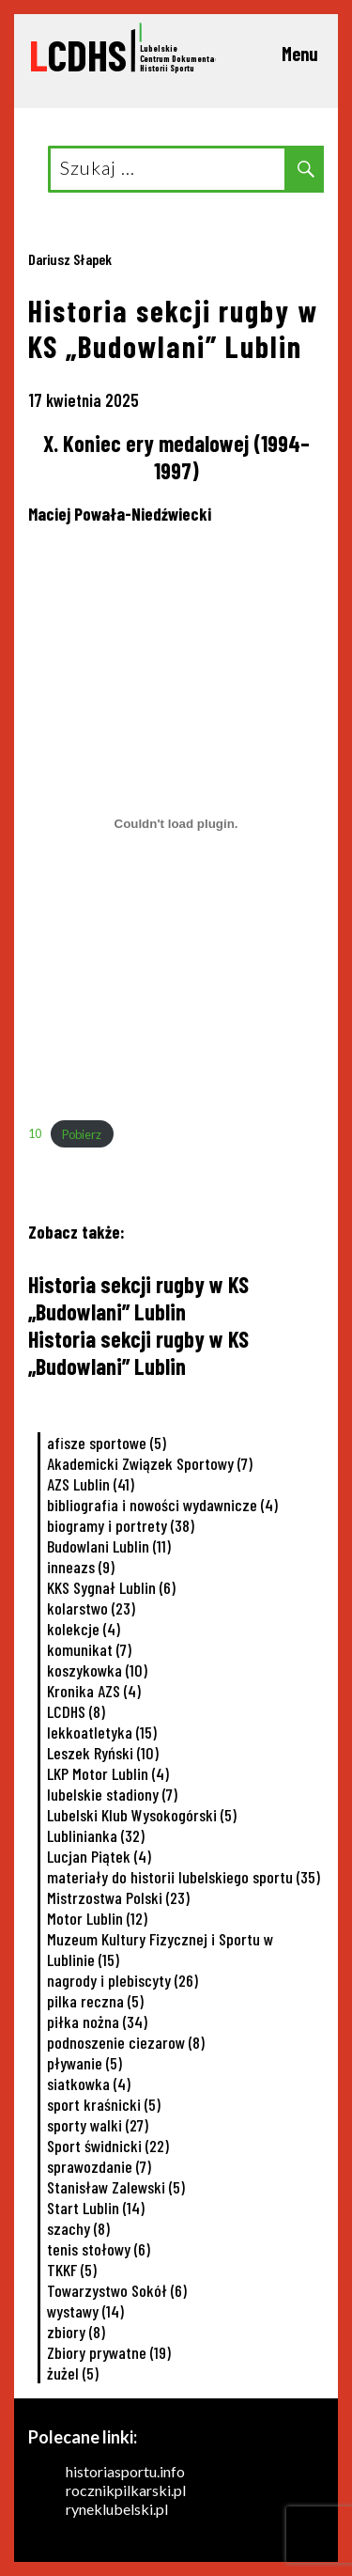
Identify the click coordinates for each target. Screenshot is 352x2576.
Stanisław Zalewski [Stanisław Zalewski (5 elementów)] (116, 2187)
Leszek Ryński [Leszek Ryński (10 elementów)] (103, 1752)
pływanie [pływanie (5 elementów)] (84, 2063)
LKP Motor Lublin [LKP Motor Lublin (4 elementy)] (108, 1773)
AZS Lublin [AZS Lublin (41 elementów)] (90, 1484)
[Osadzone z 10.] (176, 823)
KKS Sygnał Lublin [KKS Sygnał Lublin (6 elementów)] (111, 1587)
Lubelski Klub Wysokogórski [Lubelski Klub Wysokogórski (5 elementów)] (142, 1814)
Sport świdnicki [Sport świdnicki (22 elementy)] (108, 2145)
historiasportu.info (125, 2471)
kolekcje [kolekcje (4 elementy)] (83, 1628)
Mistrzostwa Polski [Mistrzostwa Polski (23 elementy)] (118, 1897)
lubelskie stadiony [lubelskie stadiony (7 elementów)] (112, 1794)
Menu (300, 53)
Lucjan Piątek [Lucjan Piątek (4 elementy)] (99, 1856)
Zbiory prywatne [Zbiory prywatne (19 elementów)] (109, 2352)
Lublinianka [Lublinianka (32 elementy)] (96, 1835)
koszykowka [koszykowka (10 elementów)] (97, 1670)
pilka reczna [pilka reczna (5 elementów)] (95, 2001)
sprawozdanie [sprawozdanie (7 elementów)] (99, 2166)
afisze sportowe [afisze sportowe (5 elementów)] (106, 1442)
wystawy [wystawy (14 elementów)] (85, 2311)
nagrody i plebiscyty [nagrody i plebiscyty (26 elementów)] (122, 1980)
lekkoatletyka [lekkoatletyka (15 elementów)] (102, 1732)
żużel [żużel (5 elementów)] (73, 2373)
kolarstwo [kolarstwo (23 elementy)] (91, 1608)
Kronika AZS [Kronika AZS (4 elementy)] (94, 1690)
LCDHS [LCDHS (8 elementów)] (76, 1711)
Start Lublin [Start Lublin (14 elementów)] (96, 2207)
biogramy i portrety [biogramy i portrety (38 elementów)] (120, 1525)
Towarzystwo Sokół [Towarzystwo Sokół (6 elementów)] (117, 2290)
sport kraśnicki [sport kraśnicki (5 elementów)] (104, 2104)
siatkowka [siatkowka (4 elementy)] (88, 2083)
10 (34, 1134)
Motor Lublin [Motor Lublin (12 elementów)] (97, 1918)
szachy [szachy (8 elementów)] (78, 2228)
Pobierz (81, 1134)
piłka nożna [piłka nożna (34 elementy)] (97, 2021)
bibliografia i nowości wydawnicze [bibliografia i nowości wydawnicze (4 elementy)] (162, 1504)
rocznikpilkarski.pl (126, 2490)
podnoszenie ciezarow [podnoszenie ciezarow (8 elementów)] (126, 2042)
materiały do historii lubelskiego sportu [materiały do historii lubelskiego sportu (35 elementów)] (183, 1876)
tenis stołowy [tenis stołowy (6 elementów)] (98, 2249)
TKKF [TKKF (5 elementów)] (72, 2269)
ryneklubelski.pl (117, 2509)
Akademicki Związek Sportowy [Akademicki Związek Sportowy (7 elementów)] (150, 1463)
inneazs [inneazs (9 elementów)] (81, 1566)
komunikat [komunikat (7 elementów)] (89, 1649)
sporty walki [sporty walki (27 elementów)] (97, 2125)
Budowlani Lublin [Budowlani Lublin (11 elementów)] (109, 1546)
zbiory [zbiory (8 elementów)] (76, 2331)
